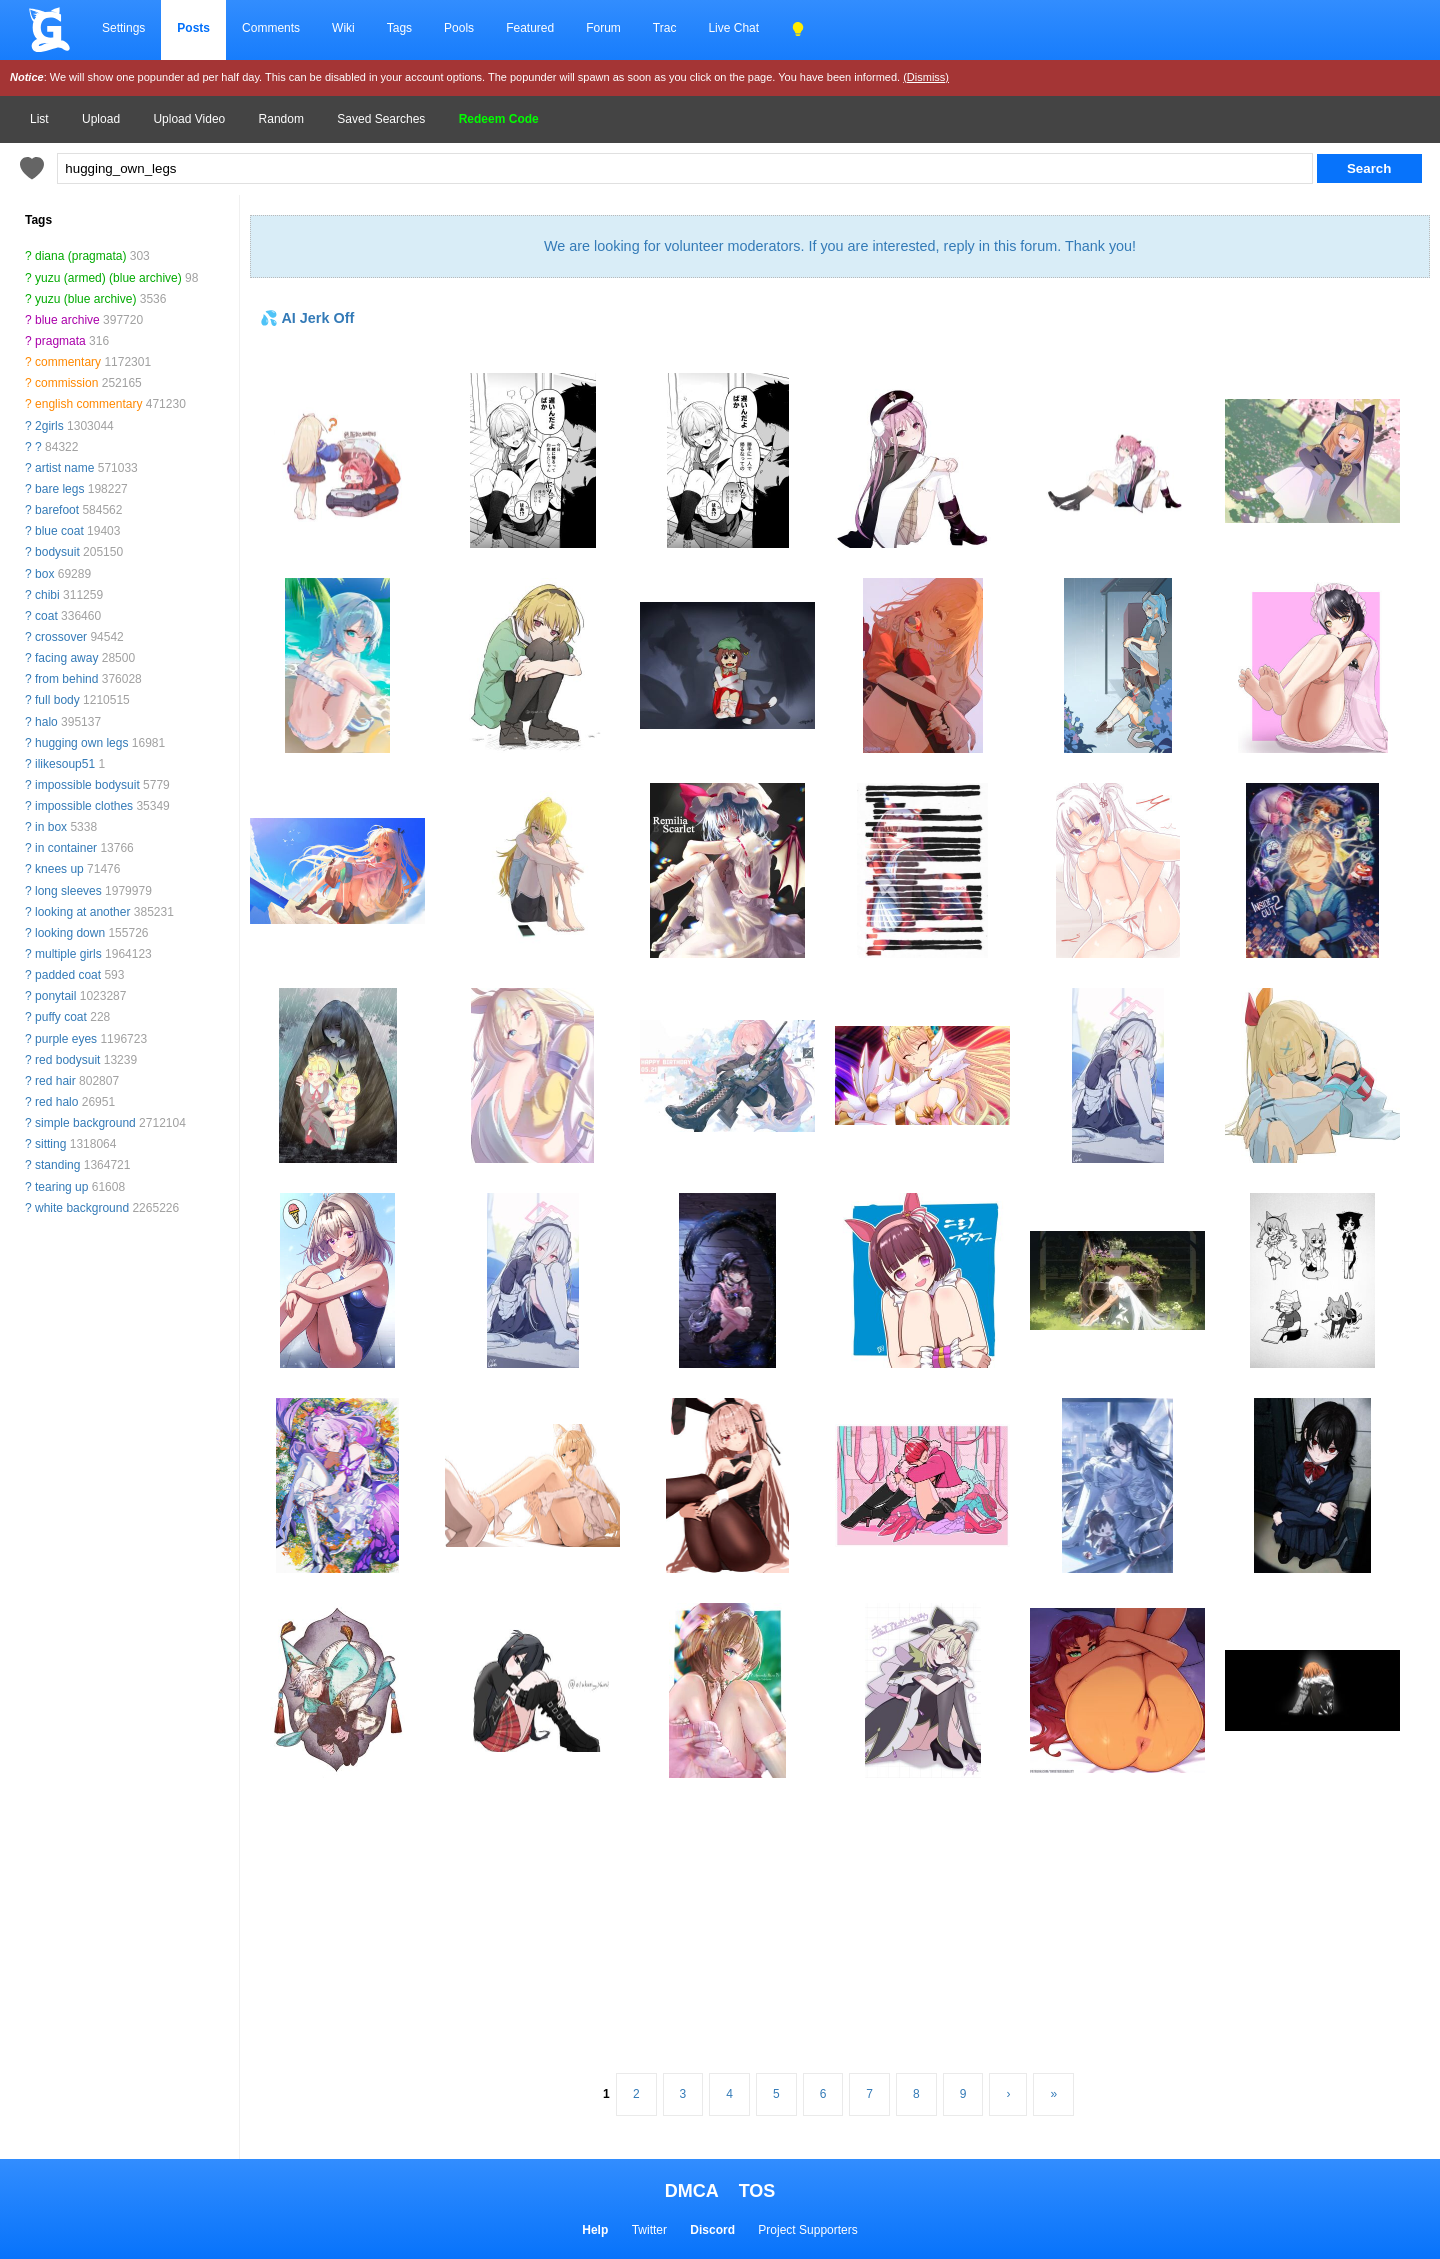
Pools (459, 28)
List (39, 119)
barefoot (57, 510)
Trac (665, 28)
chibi (47, 595)
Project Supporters (807, 2230)
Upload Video (189, 119)
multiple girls (68, 954)
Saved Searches (381, 119)
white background (82, 1208)
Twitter (649, 2230)
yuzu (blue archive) (85, 299)
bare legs (59, 489)
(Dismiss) (926, 77)
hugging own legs (81, 743)
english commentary (88, 404)
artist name (64, 468)
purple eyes (66, 1039)
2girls (49, 426)
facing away (66, 658)
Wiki (343, 28)
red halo (56, 1102)
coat (46, 616)
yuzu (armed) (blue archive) (108, 278)
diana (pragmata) (80, 256)
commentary (68, 362)
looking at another (82, 912)
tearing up (61, 1187)
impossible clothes (84, 806)
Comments (271, 28)
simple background (85, 1123)
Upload (101, 119)
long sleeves (68, 891)
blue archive (67, 320)
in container (66, 848)
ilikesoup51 (65, 764)
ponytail (55, 996)
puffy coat (61, 1017)
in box (51, 827)
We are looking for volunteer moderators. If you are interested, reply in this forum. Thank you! (840, 246)
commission (66, 383)
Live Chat (733, 28)
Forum (603, 28)
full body (57, 700)
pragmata (60, 341)
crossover (61, 637)
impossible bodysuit (87, 785)
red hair (55, 1081)
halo (46, 722)
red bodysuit (67, 1060)
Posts (193, 28)
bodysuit (57, 552)
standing (57, 1165)
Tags (399, 28)
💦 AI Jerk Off (307, 318)
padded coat (68, 975)
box (44, 574)
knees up (59, 869)
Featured (530, 28)
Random (281, 119)
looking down (70, 933)
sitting (50, 1144)
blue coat (59, 531)
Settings (123, 28)
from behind (66, 679)
